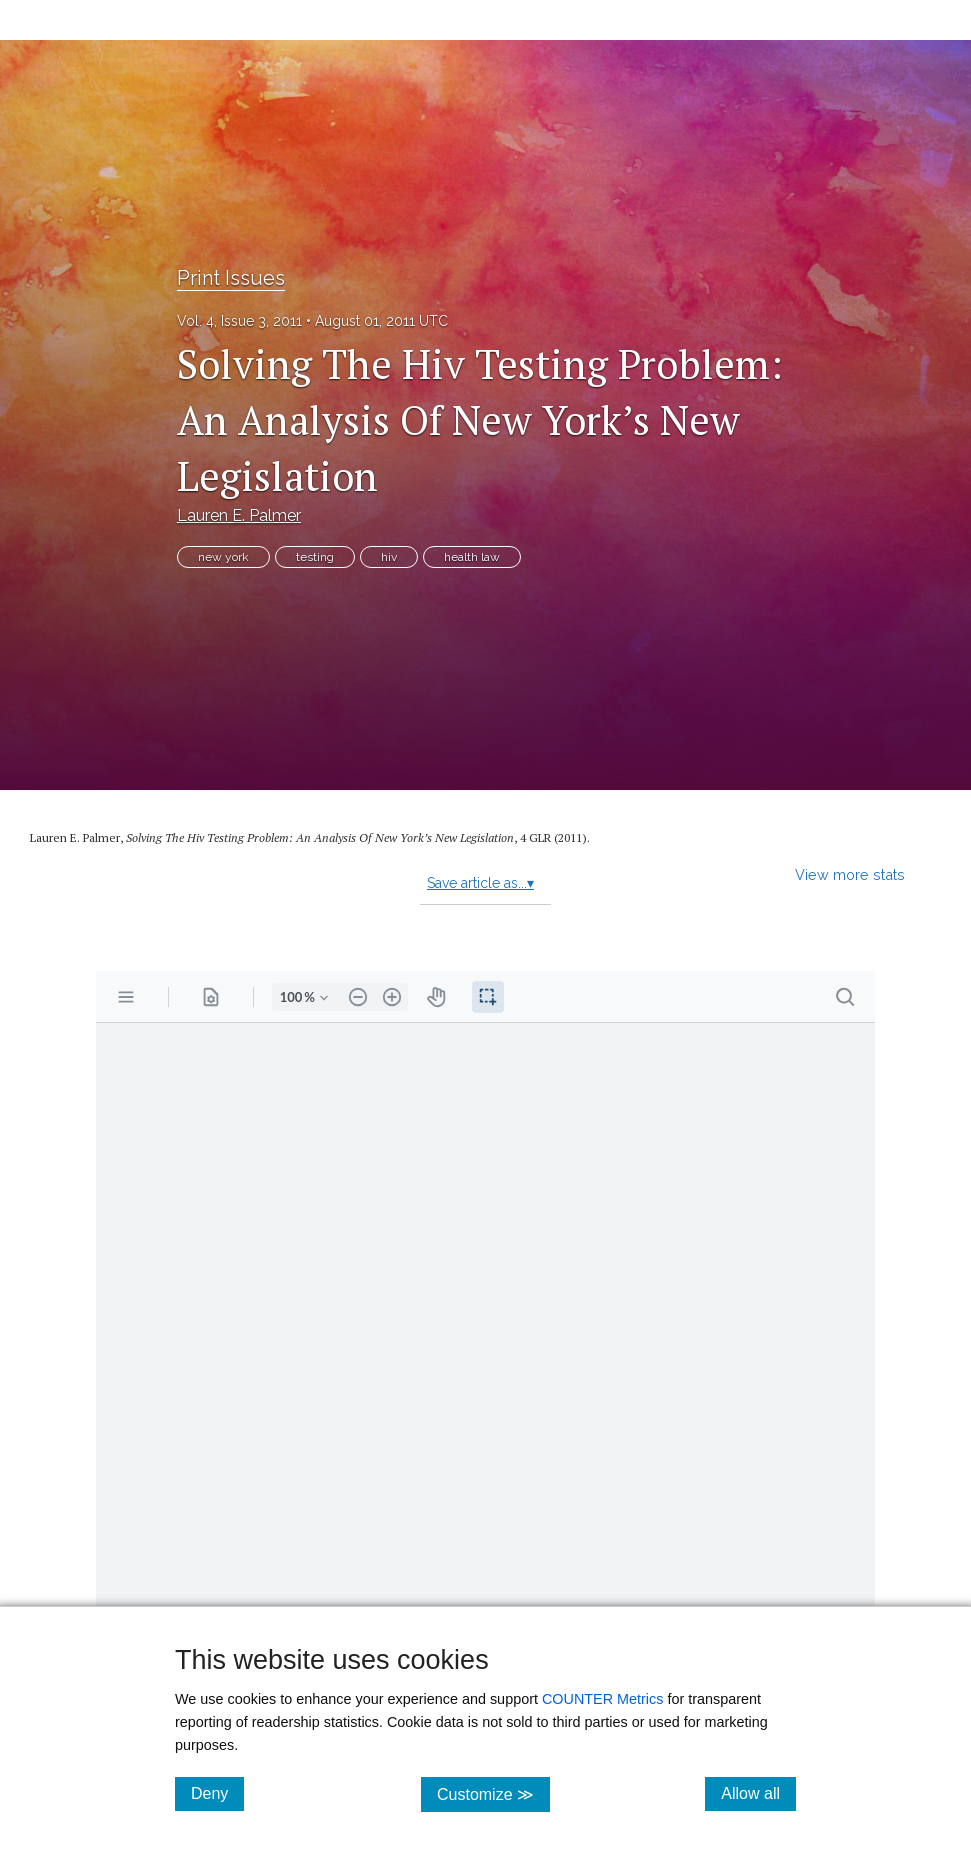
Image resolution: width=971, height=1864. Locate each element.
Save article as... (480, 883)
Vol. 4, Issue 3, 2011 (239, 321)
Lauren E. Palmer (239, 515)
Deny (217, 1793)
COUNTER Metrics (603, 1699)
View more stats (850, 874)
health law (472, 557)
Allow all (758, 1793)
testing (315, 557)
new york (223, 557)
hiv (389, 557)
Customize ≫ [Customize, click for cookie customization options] (493, 1793)
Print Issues (231, 278)
